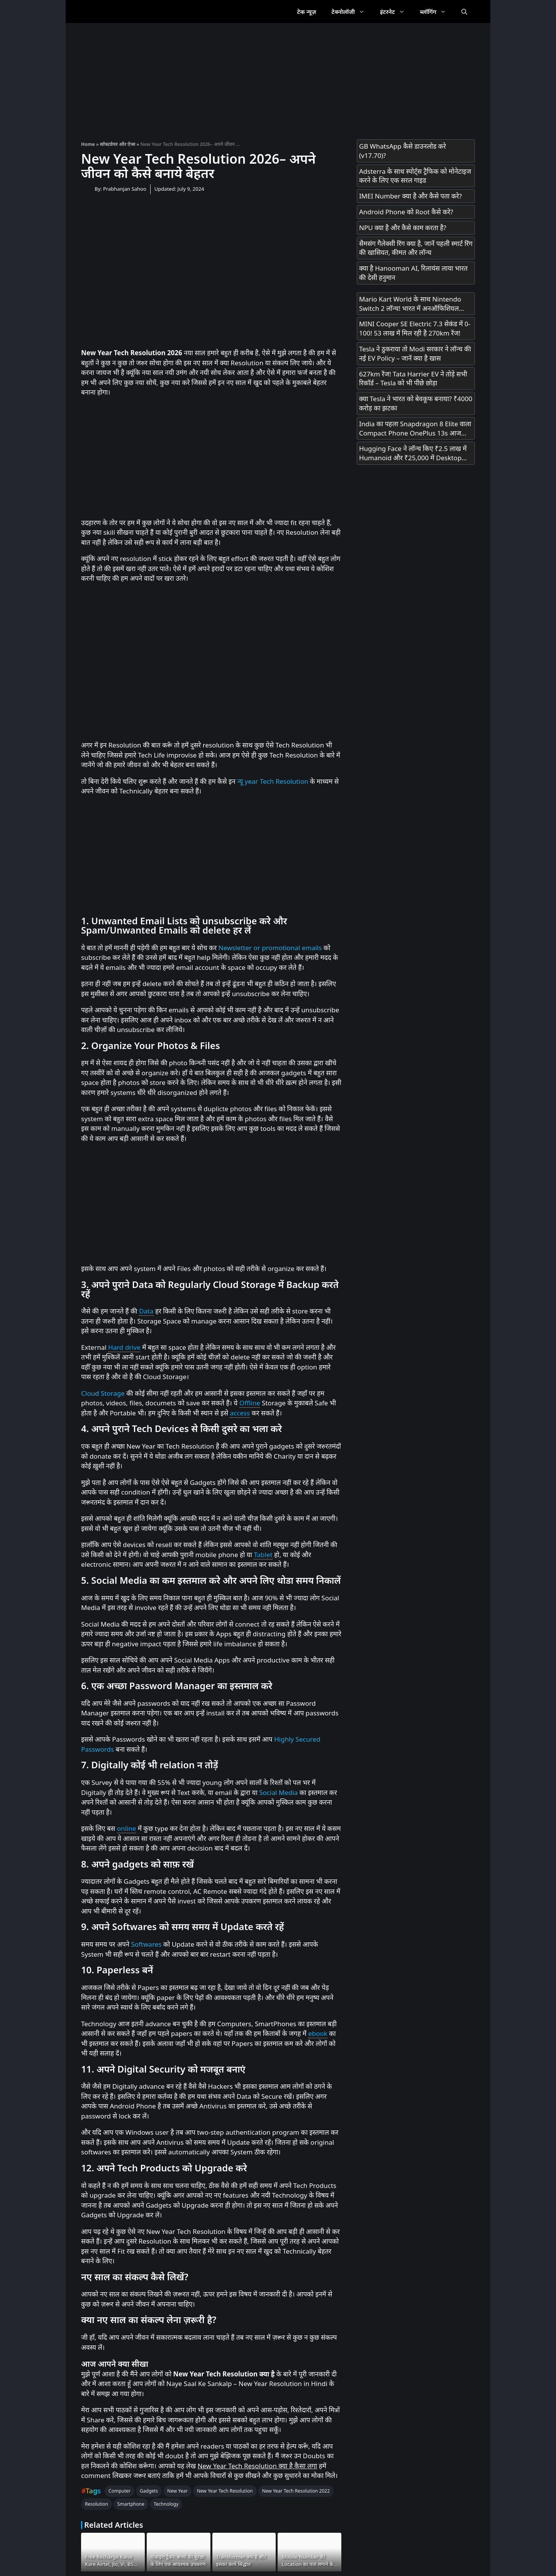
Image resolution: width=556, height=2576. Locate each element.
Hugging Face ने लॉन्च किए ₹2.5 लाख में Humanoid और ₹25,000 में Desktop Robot (413, 453)
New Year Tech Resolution (225, 2491)
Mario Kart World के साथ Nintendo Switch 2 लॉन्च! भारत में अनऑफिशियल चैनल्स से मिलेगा (410, 304)
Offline (249, 1402)
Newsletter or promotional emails (270, 947)
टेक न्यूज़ (306, 11)
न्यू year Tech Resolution (272, 781)
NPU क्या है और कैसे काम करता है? (402, 227)
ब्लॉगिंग (437, 11)
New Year (177, 2491)
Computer (119, 2491)
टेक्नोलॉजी (352, 11)
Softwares (146, 1944)
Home (88, 144)
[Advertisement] (278, 78)
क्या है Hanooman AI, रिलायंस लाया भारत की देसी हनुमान (413, 273)
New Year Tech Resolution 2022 (296, 2491)
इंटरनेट (396, 11)
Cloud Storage (103, 1393)
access (240, 1412)
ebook (317, 2033)
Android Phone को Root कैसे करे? (406, 211)
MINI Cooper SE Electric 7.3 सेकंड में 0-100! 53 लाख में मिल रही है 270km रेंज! (414, 328)
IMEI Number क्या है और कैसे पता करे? (410, 196)
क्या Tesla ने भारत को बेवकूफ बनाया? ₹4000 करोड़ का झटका (415, 403)
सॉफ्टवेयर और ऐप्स (118, 144)
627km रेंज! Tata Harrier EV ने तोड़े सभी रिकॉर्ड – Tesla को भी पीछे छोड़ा (413, 378)
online (126, 1828)
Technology (166, 2504)
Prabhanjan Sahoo (124, 188)
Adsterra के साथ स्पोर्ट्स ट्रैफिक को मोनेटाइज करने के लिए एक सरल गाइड (415, 176)
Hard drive (124, 1347)
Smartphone (130, 2504)
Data (146, 1311)
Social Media (278, 1792)
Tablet (263, 1554)
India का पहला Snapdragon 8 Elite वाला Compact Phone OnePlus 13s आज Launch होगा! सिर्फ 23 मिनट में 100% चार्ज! (415, 428)
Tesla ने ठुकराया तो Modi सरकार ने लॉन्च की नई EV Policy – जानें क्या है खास (415, 353)
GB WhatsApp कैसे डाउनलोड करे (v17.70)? (402, 151)
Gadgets (149, 2491)
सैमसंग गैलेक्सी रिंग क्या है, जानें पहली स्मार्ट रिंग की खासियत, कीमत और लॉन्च (416, 248)
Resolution (96, 2504)
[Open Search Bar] (464, 11)
